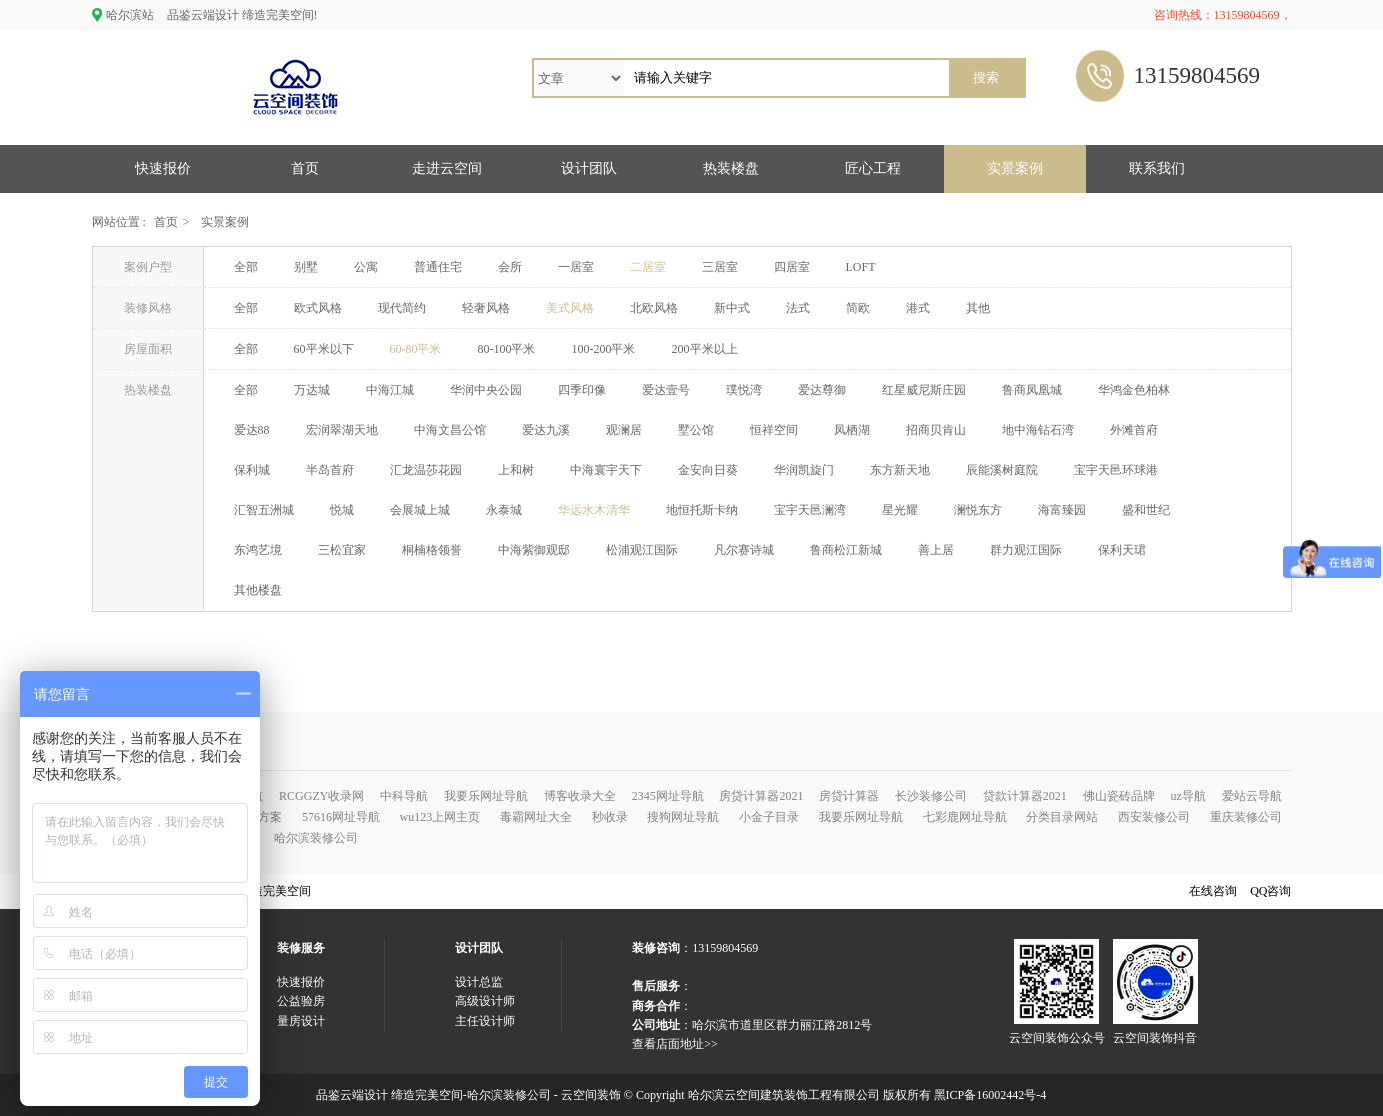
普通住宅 (438, 267)
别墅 (306, 267)
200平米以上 (705, 349)
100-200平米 (604, 349)
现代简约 (402, 308)
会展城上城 (420, 510)
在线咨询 (1213, 891)
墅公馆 (696, 430)
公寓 (366, 267)
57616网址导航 (341, 817)
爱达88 (252, 430)
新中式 (732, 308)
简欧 (858, 308)
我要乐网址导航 (486, 796)
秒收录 (610, 817)
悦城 (342, 510)
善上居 (936, 550)
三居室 (720, 267)
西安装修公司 (1154, 817)
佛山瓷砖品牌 (1119, 796)
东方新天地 (900, 470)
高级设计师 (485, 1001)
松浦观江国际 (642, 550)
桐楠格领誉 (432, 550)
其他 (978, 308)
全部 (246, 267)
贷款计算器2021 (1025, 796)
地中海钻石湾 (1038, 430)
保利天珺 (1122, 550)
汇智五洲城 (264, 510)
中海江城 (390, 390)
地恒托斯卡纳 (702, 510)
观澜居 (624, 430)
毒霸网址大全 (536, 817)
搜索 (986, 77)
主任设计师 (485, 1021)
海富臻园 (1062, 510)
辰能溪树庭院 (1002, 470)
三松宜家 (342, 550)
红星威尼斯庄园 (924, 390)
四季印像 (582, 390)
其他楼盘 (258, 590)
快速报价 (163, 168)
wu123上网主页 (440, 817)
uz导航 (1187, 796)
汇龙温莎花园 (426, 470)
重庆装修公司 (1246, 817)
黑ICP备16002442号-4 (990, 1095)
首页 (305, 168)
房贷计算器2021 (761, 796)
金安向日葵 (708, 470)
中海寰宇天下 (606, 470)
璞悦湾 (744, 390)
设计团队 (589, 168)
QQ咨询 (1270, 891)
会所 (510, 267)
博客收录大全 (580, 796)
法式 (798, 308)
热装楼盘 (731, 168)
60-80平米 (416, 349)
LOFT (861, 267)
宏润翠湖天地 (342, 430)
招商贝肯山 (936, 430)
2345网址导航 (668, 796)
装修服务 (301, 948)
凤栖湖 (852, 430)
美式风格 (570, 308)
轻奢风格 (486, 308)
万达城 (312, 390)
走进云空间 (447, 168)
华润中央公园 (486, 390)
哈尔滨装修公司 (316, 838)
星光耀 (900, 510)
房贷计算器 (849, 796)
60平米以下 (324, 349)
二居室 (648, 267)
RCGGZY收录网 (321, 796)
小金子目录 (769, 817)
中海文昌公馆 (450, 430)
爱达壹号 (666, 390)
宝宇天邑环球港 (1116, 470)
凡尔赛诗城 (744, 550)
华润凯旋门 (804, 470)
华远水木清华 (594, 510)
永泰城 (504, 510)
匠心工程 (873, 168)
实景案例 (1015, 168)
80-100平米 (507, 349)
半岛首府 (330, 470)
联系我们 (1157, 168)
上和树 (516, 470)
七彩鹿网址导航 (965, 817)
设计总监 (479, 982)
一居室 (576, 267)
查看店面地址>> (675, 1044)
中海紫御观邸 (534, 550)
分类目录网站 (1062, 817)
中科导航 (404, 796)
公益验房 (301, 1001)
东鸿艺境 (258, 550)
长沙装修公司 (931, 796)
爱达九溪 (546, 430)
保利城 (252, 470)
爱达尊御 (822, 390)
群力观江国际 (1026, 550)
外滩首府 (1134, 430)
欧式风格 (318, 308)
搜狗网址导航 (683, 817)
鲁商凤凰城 (1032, 390)
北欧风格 (654, 308)
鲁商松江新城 (846, 550)
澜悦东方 (978, 510)
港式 (918, 308)
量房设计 (301, 1021)
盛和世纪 (1146, 510)
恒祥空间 (774, 430)
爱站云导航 (1252, 796)
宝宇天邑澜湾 (810, 510)
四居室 (792, 267)
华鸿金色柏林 (1134, 390)
